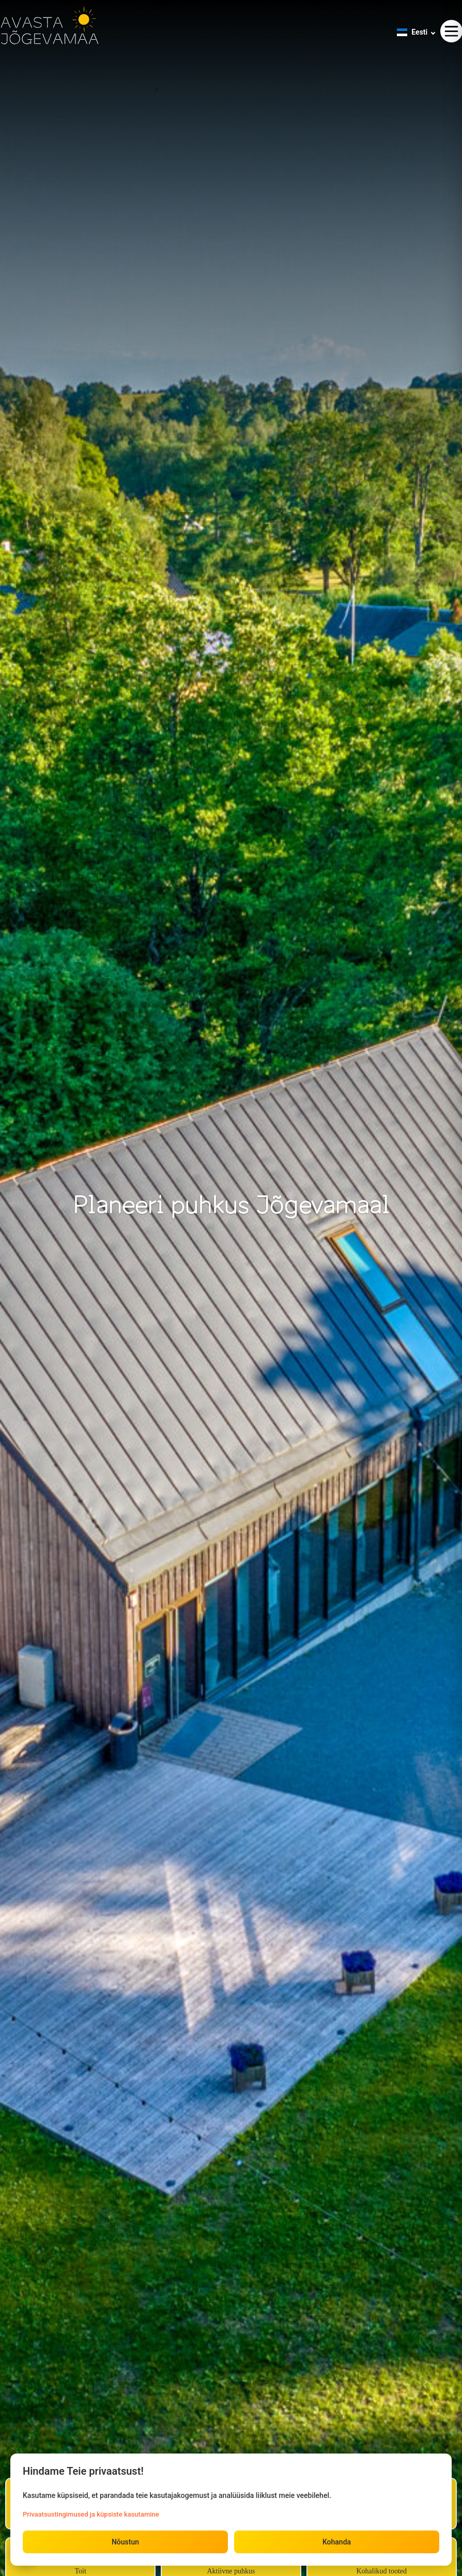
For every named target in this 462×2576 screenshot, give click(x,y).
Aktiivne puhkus (231, 2571)
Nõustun (125, 2542)
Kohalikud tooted (381, 2571)
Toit (80, 2571)
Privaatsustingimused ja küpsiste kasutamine (91, 2514)
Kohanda (336, 2542)
